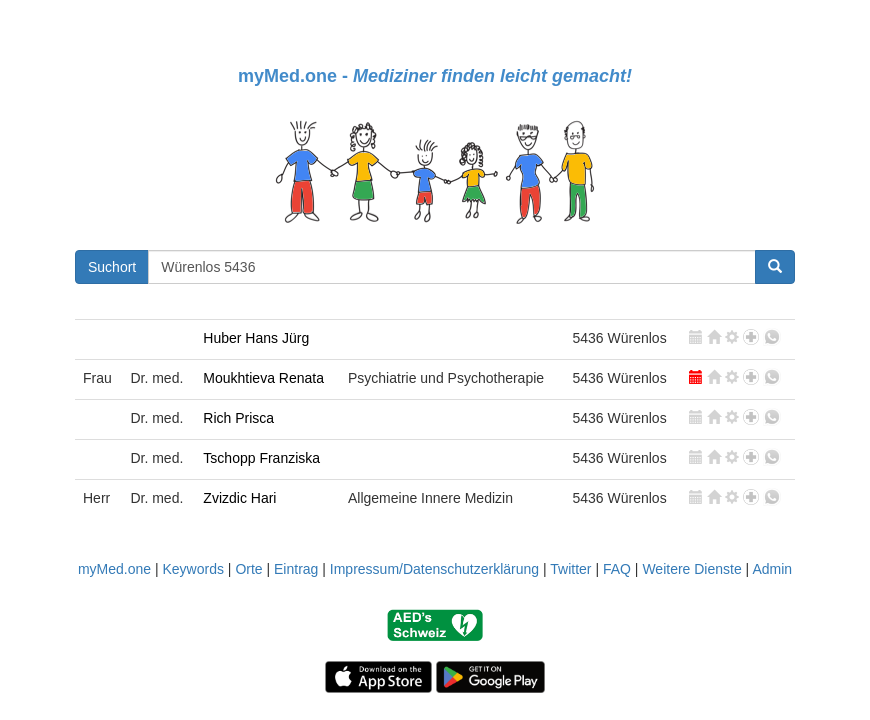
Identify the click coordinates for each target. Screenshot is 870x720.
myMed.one (114, 569)
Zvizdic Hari (239, 498)
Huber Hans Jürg (256, 338)
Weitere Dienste (691, 569)
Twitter (570, 569)
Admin (772, 569)
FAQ (617, 569)
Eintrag (296, 569)
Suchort (112, 267)
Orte (248, 569)
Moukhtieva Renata (263, 378)
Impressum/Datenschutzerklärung (434, 569)
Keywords (192, 569)
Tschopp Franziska (261, 458)
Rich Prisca (238, 418)
